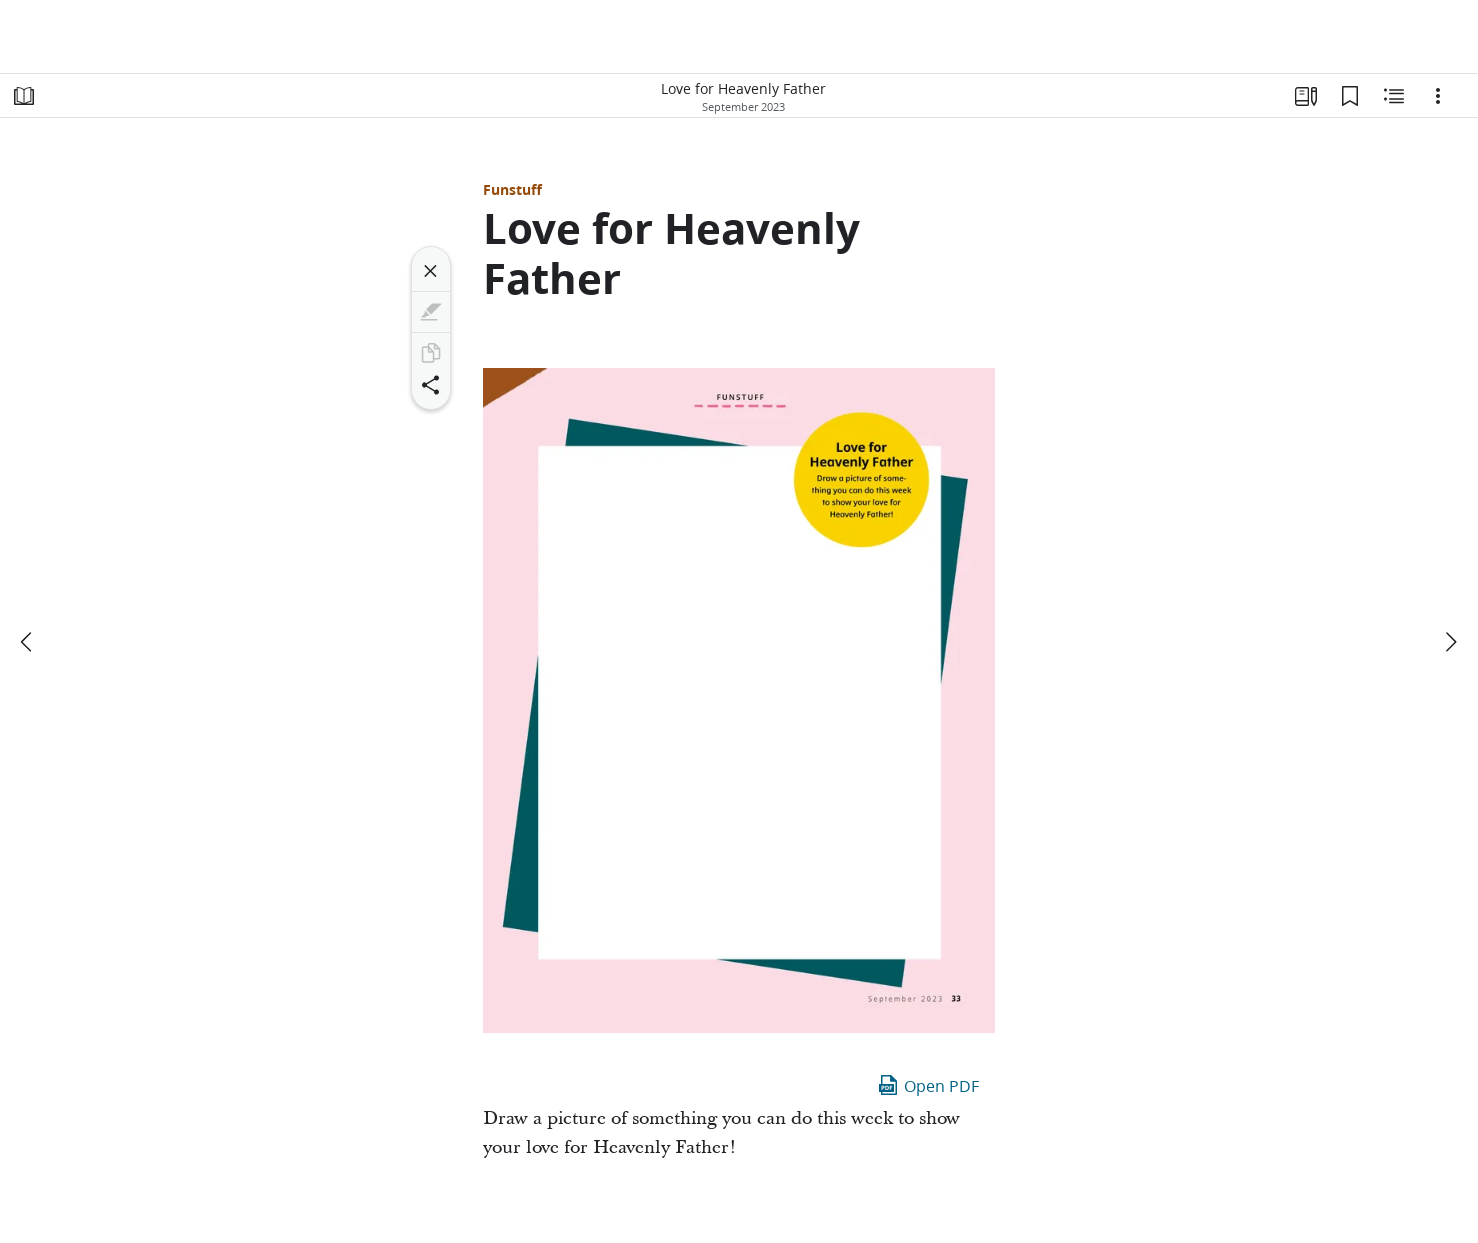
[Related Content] (1394, 96)
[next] (1450, 642)
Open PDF (927, 1085)
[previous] (28, 642)
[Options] (1438, 96)
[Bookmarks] (1350, 96)
